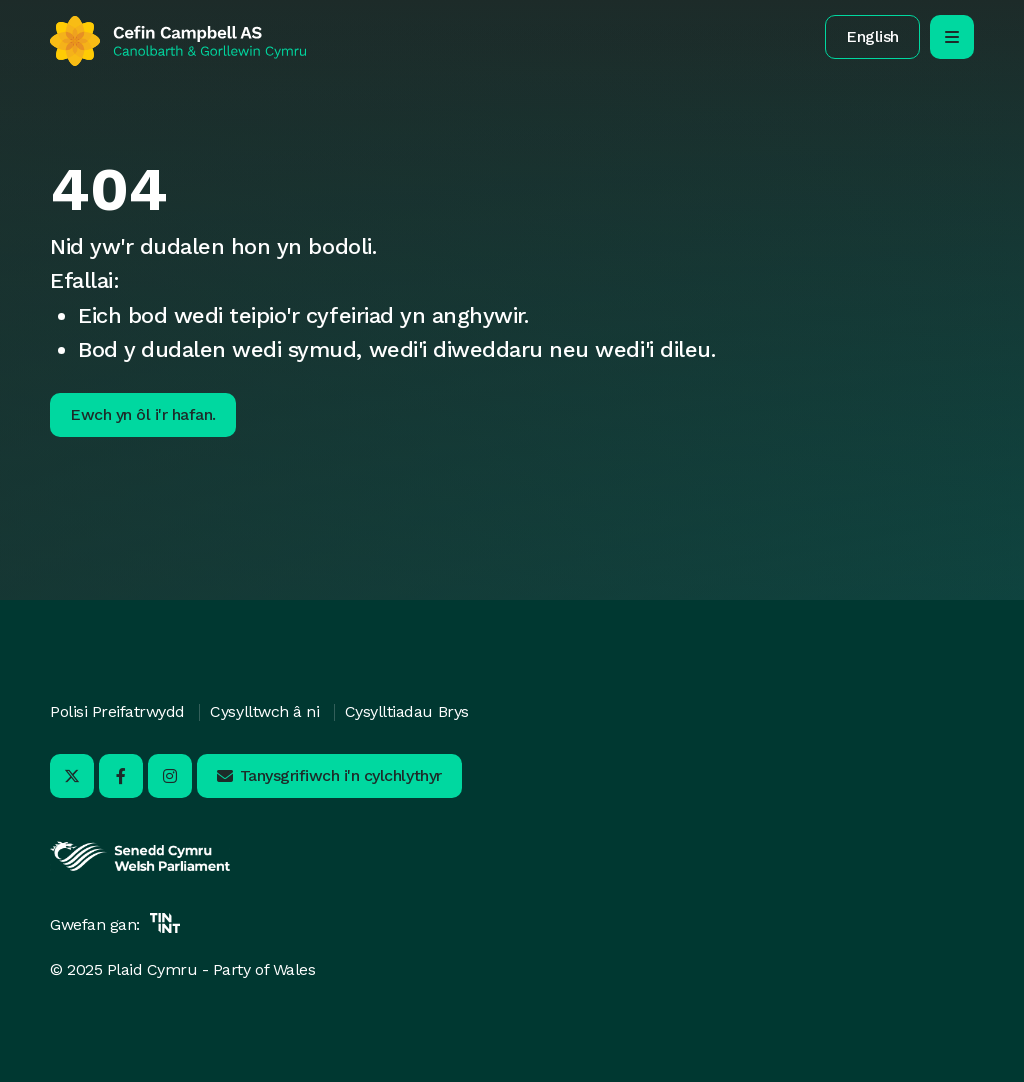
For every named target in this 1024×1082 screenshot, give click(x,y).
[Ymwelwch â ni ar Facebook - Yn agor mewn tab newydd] (121, 776)
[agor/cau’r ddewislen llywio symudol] (952, 37)
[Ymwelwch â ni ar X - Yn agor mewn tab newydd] (72, 776)
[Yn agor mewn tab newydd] (140, 868)
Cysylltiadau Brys (407, 711)
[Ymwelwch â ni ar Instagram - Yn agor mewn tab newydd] (170, 776)
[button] (872, 37)
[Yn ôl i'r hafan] (178, 41)
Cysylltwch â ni (264, 711)
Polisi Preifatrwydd (117, 711)
